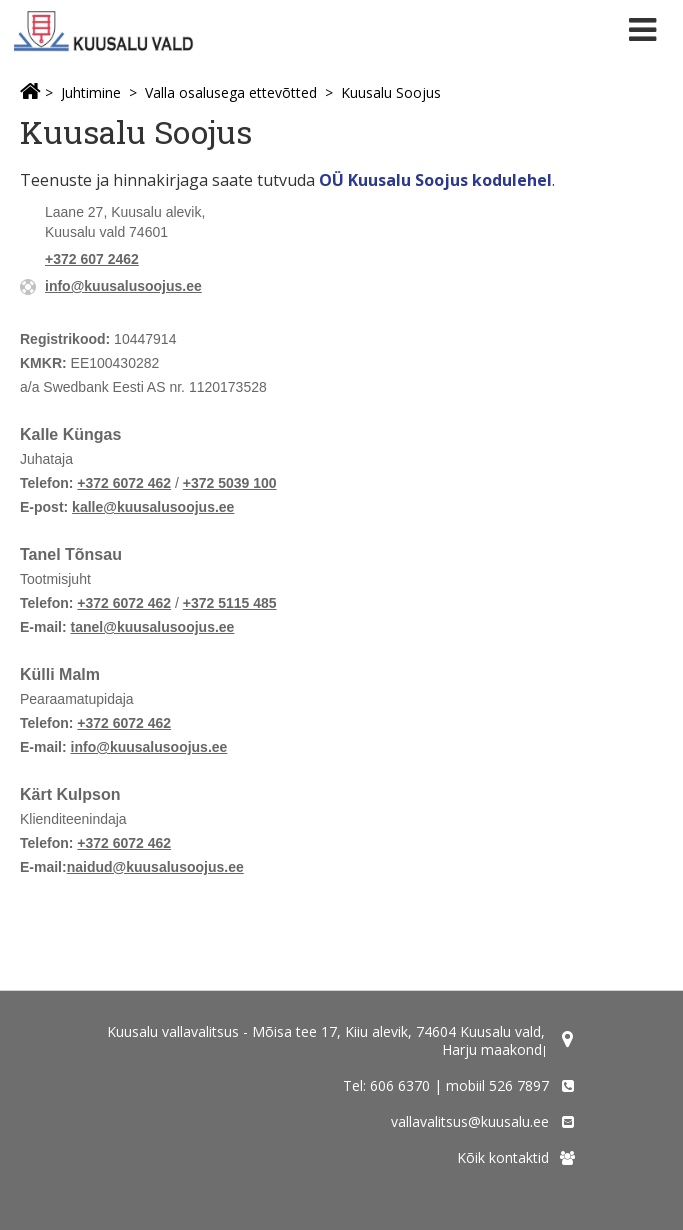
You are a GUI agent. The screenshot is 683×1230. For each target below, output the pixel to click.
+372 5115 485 (230, 603)
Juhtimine (91, 92)
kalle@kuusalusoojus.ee (153, 507)
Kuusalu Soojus (391, 92)
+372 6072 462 (124, 483)
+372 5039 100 (230, 483)
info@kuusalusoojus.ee (123, 286)
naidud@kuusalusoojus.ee (155, 867)
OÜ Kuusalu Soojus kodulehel (435, 180)
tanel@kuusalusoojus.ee (153, 627)
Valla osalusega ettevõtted (231, 92)
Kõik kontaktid (503, 1157)
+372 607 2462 (92, 259)
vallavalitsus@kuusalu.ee (470, 1121)
